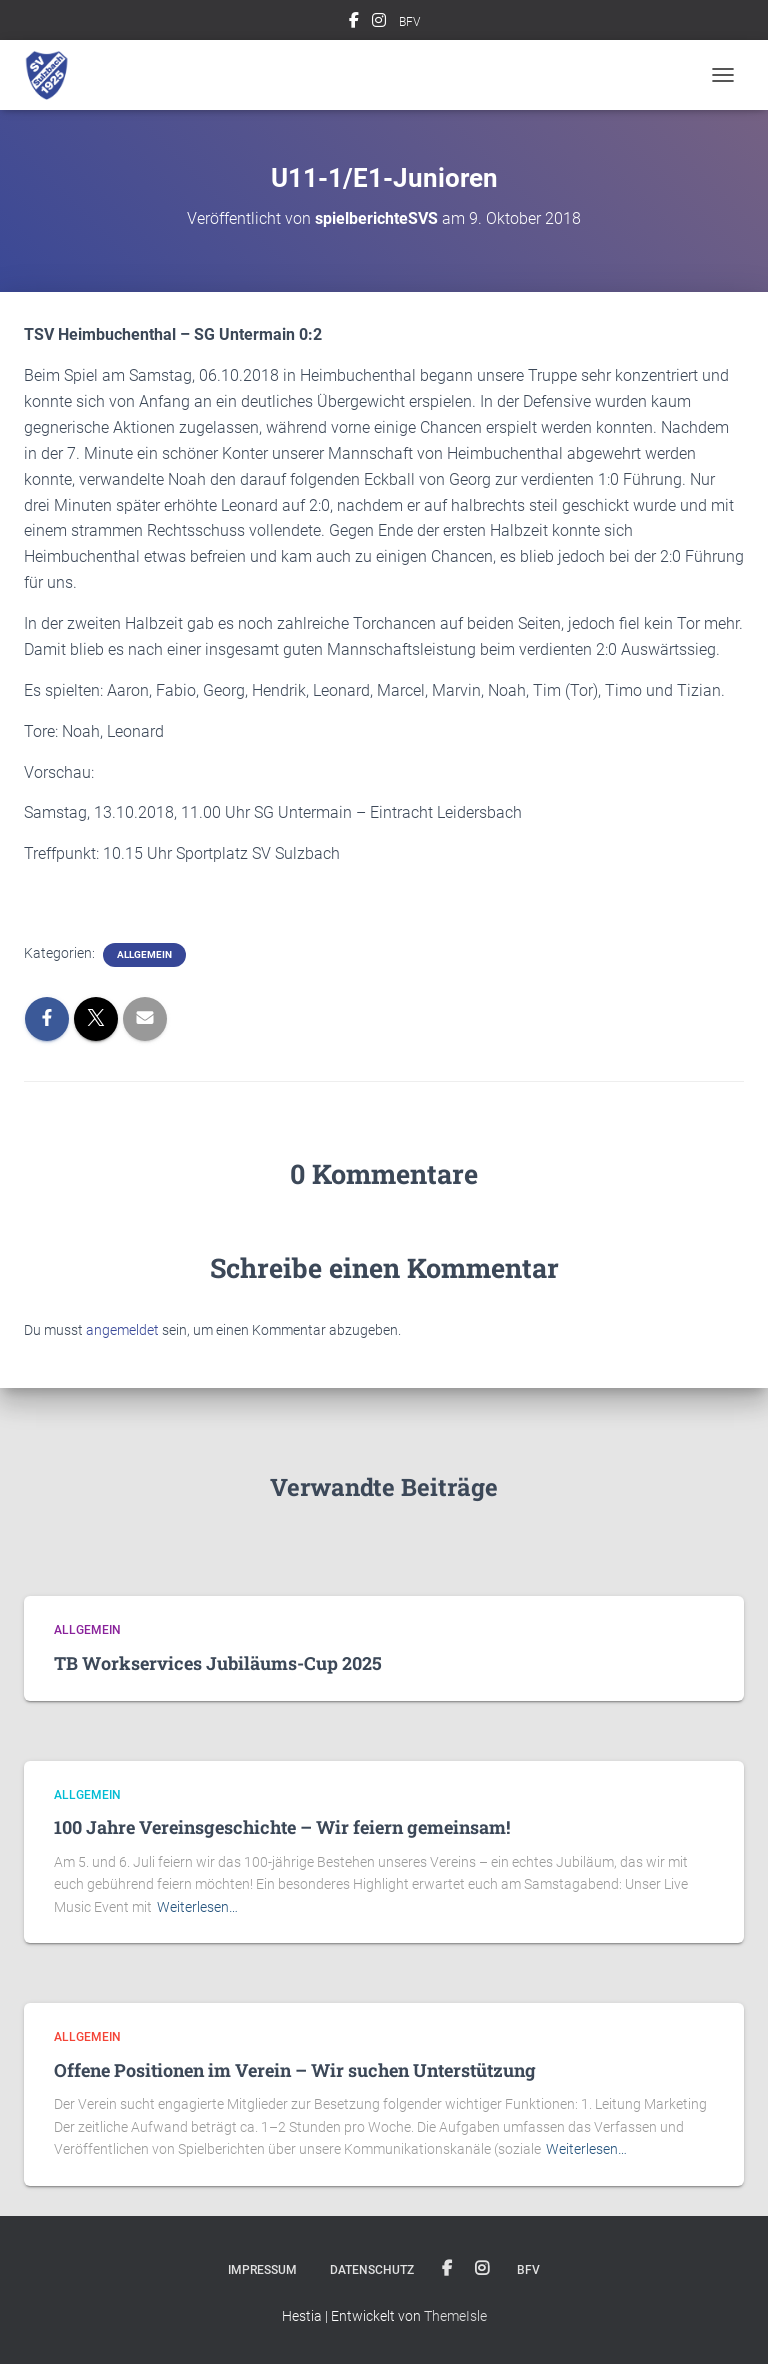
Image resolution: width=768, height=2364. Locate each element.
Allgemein (144, 954)
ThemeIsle (455, 2316)
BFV (409, 22)
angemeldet (122, 1330)
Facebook (354, 23)
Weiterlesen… (197, 1907)
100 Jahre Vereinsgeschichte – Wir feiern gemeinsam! (282, 1827)
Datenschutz (372, 2270)
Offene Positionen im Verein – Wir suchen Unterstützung (295, 2070)
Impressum (262, 2270)
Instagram (379, 23)
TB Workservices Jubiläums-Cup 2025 (218, 1663)
